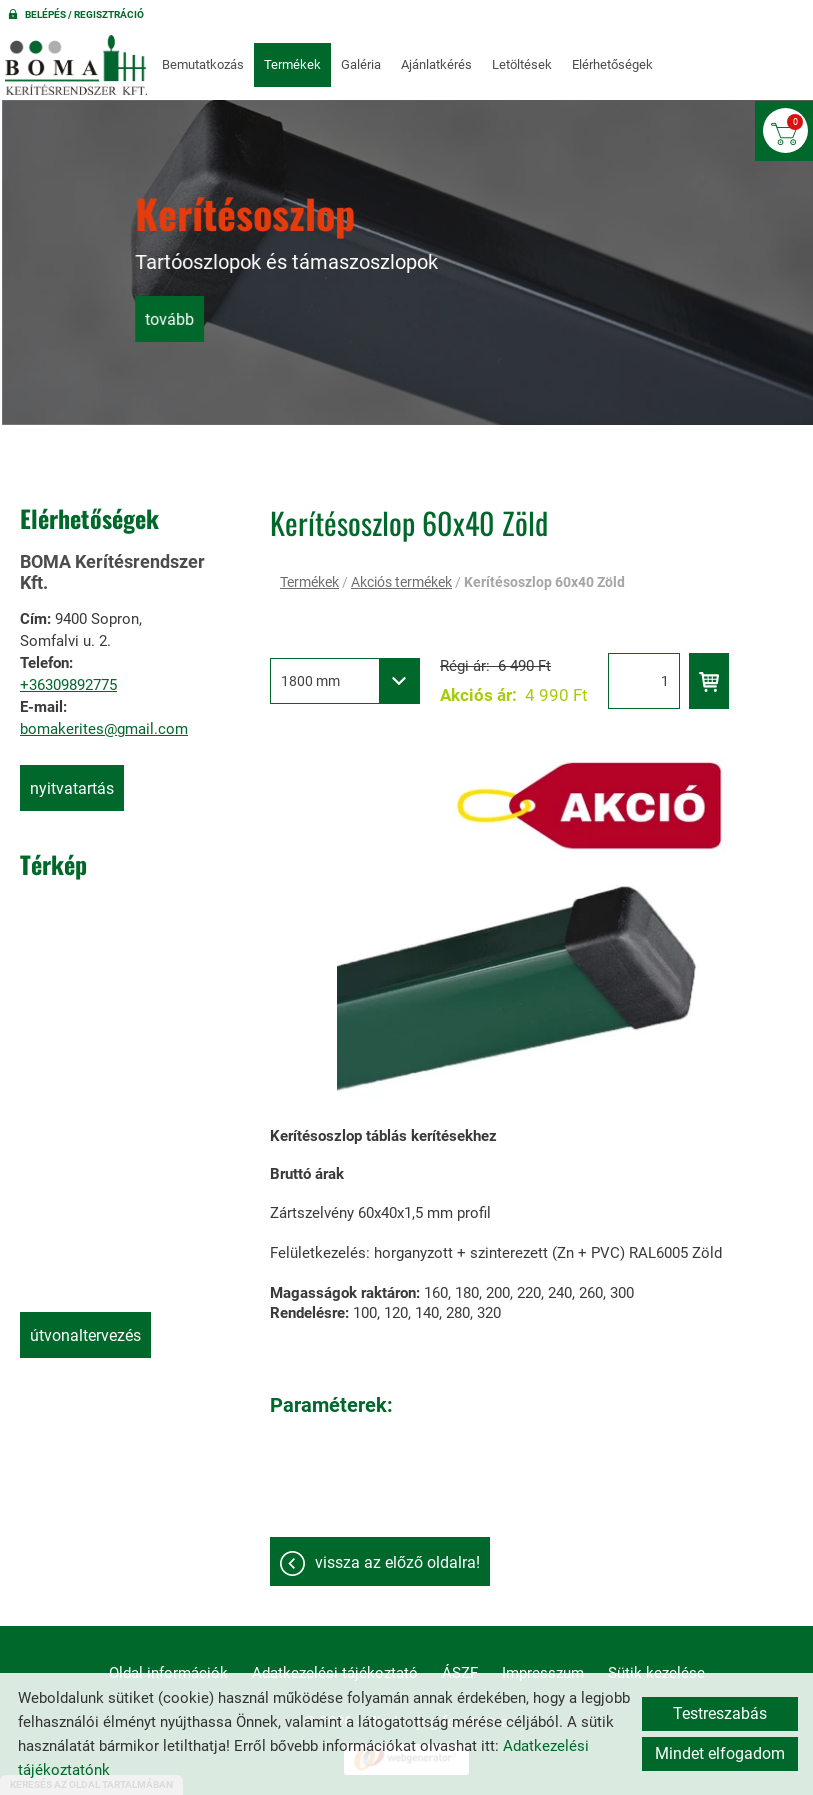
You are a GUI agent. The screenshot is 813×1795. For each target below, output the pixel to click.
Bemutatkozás (203, 64)
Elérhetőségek (612, 64)
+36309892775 (68, 685)
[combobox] (345, 681)
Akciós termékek (401, 582)
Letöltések (522, 64)
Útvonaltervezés (85, 1335)
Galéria (361, 64)
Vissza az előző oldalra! (397, 1562)
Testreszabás (720, 1713)
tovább (297, 317)
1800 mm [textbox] (310, 681)
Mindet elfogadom (720, 1753)
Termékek (292, 64)
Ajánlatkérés (436, 64)
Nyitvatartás (72, 788)
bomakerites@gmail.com (104, 729)
